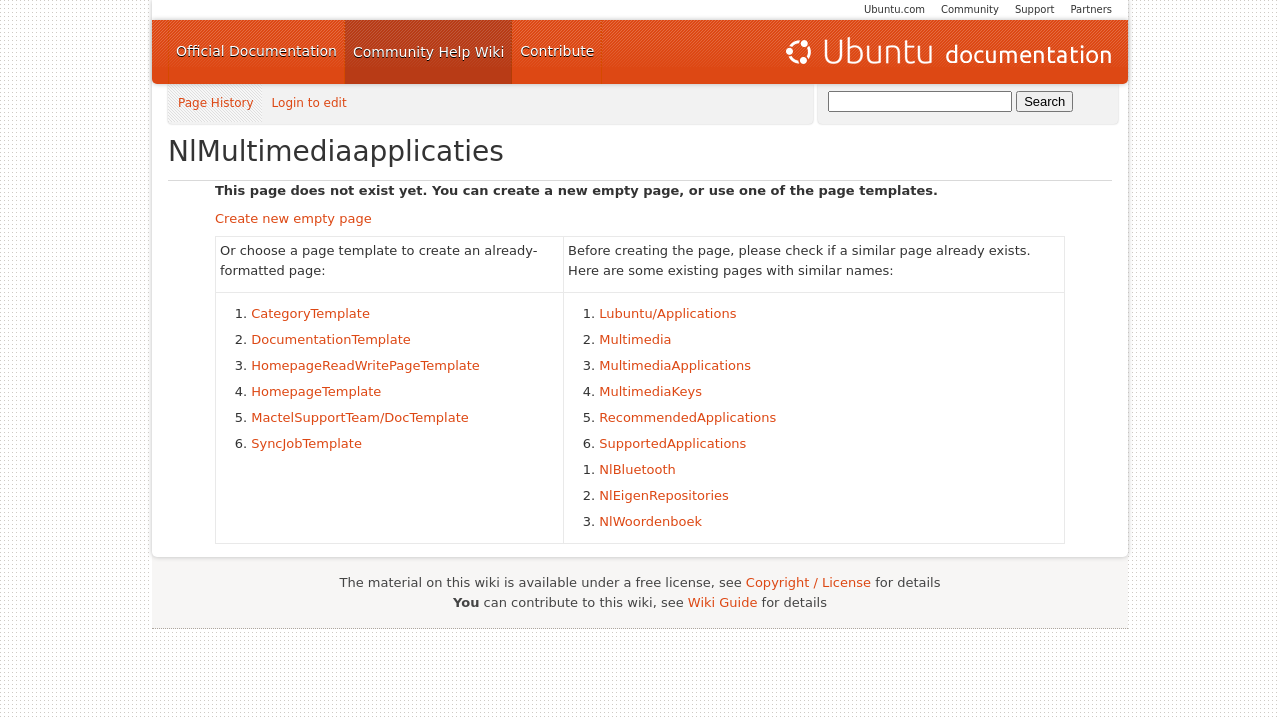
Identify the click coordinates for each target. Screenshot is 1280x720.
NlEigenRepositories (663, 495)
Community (970, 9)
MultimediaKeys (650, 391)
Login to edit (309, 103)
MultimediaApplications (675, 365)
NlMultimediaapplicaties (336, 151)
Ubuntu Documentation (947, 52)
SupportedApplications (672, 443)
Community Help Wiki (428, 52)
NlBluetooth (637, 469)
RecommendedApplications (687, 417)
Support (1035, 9)
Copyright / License (808, 582)
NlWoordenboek (650, 521)
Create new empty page (293, 218)
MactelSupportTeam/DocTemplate (360, 417)
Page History (216, 103)
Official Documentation (256, 51)
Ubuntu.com (894, 9)
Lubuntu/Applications (667, 313)
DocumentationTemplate (331, 339)
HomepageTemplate (316, 391)
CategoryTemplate (310, 313)
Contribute (557, 51)
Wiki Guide (723, 602)
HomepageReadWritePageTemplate (365, 365)
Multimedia (635, 339)
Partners (1091, 9)
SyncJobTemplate (306, 443)
